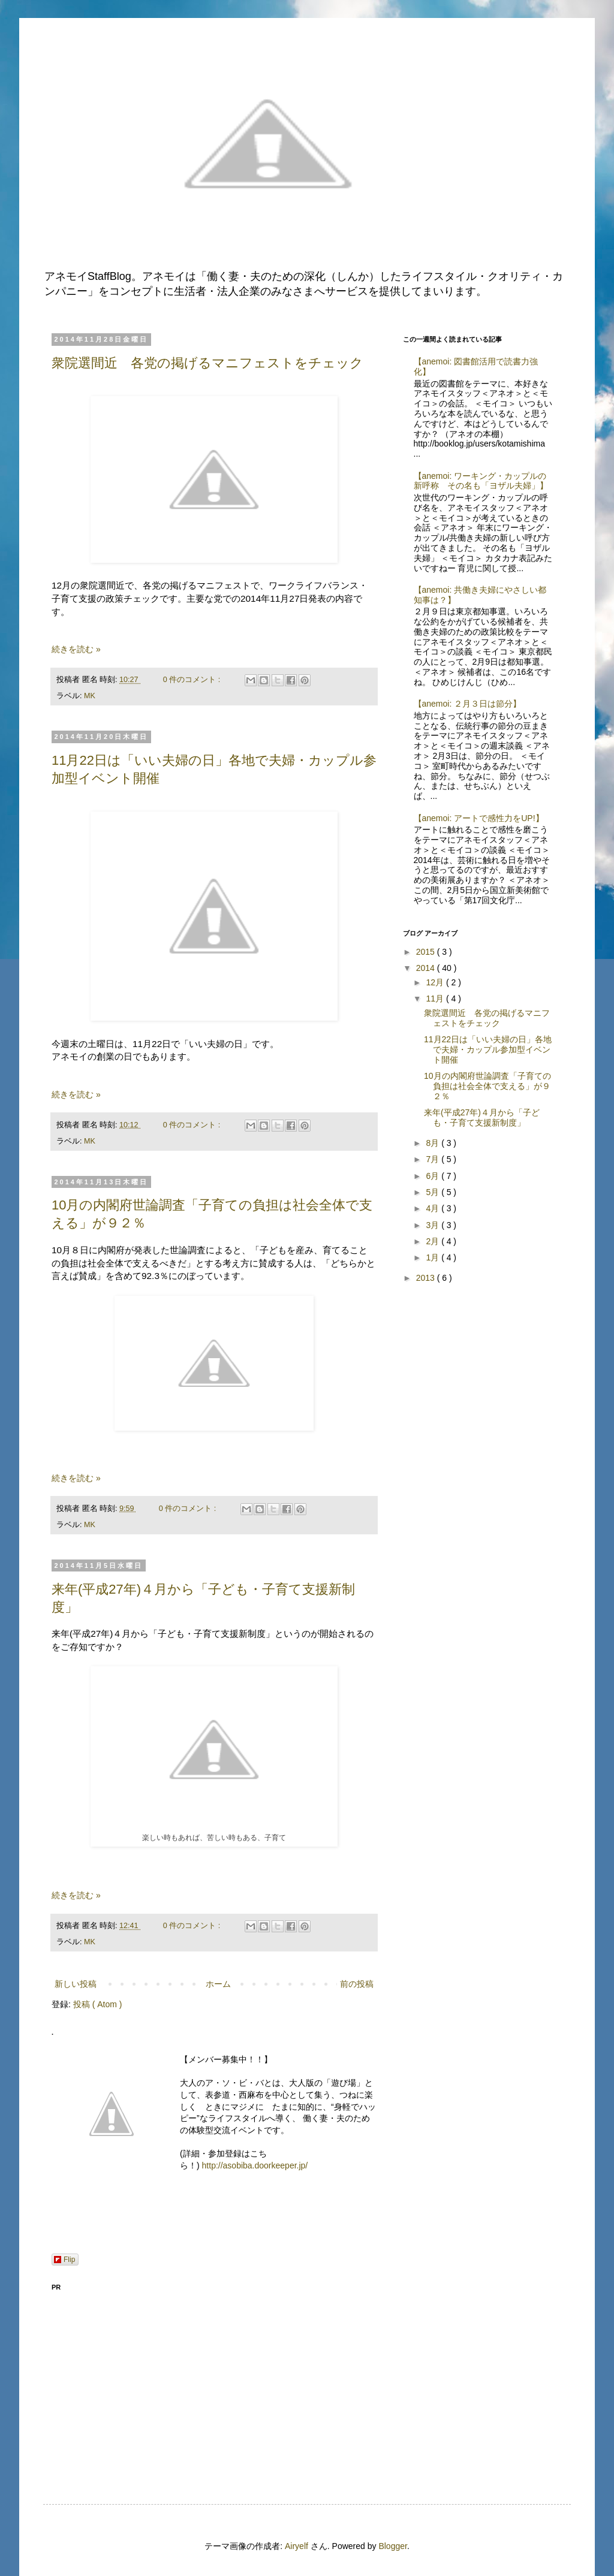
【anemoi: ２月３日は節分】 (468, 703)
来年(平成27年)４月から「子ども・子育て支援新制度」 (482, 1117)
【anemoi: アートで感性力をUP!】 (479, 818)
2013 (426, 1278)
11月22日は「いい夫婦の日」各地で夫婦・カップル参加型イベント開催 (488, 1049)
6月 (433, 1176)
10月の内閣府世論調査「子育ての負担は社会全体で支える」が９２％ (487, 1086)
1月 (433, 1257)
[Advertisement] (214, 2381)
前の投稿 (357, 1984)
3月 (433, 1225)
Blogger (392, 2546)
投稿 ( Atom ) (97, 2004)
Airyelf (296, 2546)
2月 (433, 1241)
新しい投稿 (76, 1984)
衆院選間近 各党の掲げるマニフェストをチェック (207, 362)
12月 (436, 982)
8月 (433, 1143)
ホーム (218, 1984)
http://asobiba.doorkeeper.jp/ (255, 2165)
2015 (426, 952)
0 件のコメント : (192, 679)
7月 (433, 1159)
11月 (436, 998)
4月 (433, 1208)
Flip (64, 2259)
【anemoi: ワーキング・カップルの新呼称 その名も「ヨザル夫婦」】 (481, 481)
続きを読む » (76, 649)
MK (89, 696)
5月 (433, 1192)
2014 (426, 968)
